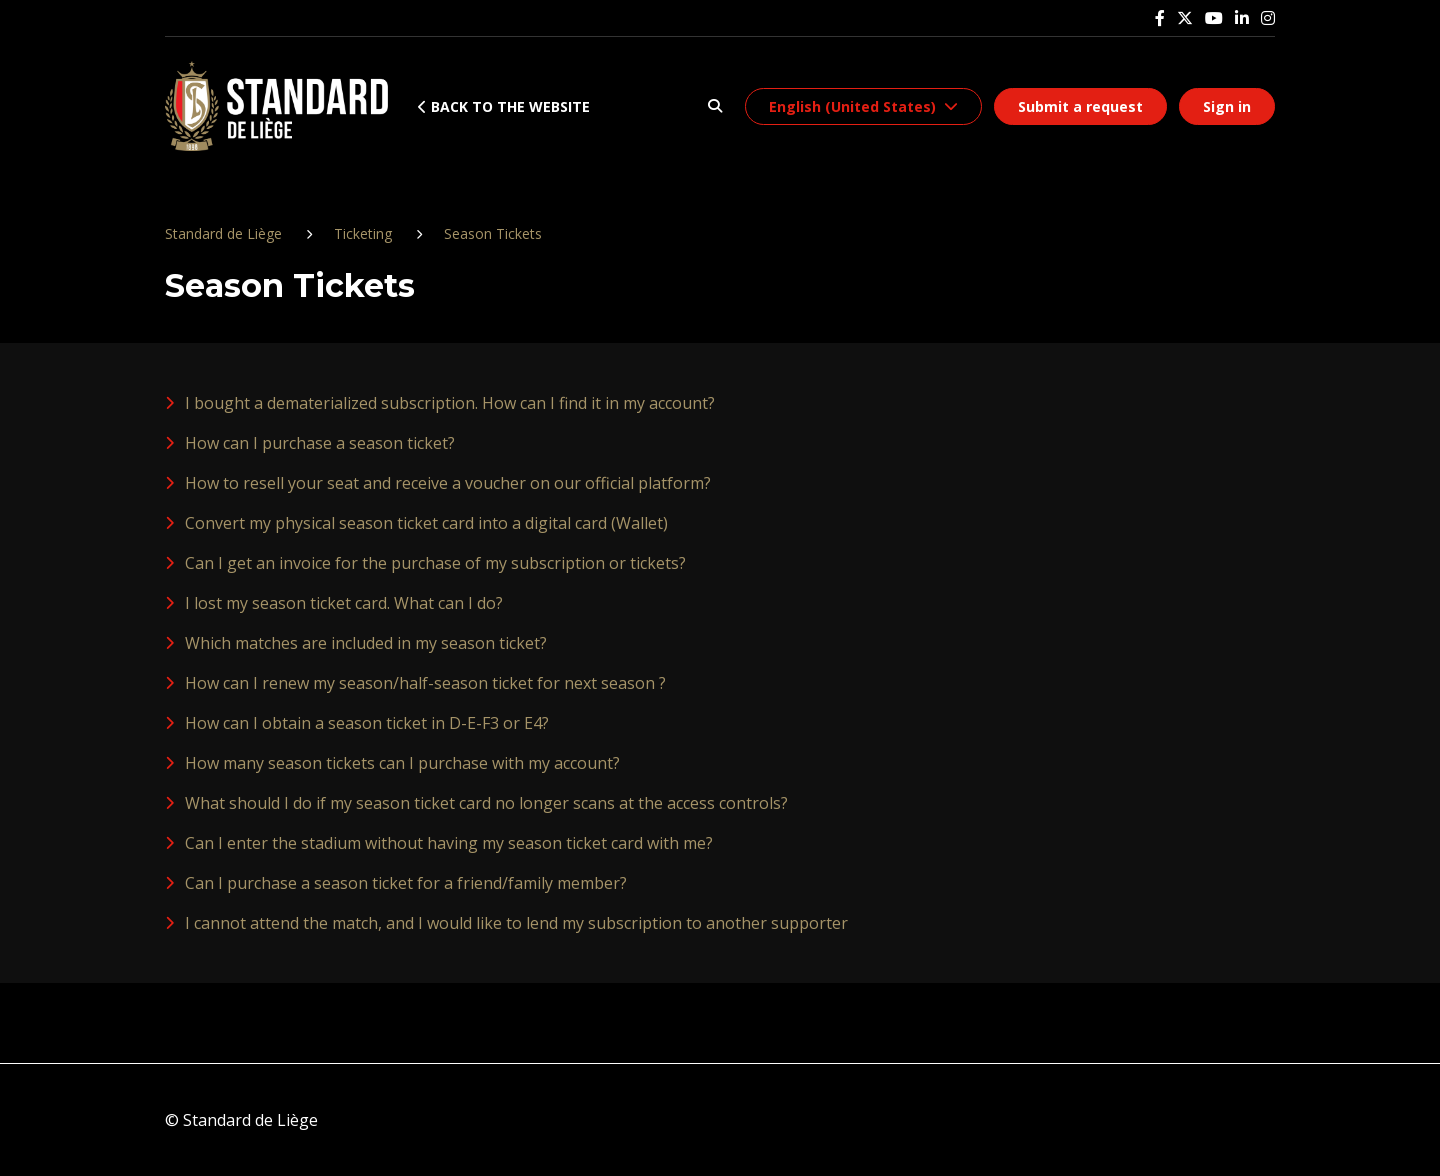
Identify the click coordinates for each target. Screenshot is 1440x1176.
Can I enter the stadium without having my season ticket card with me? (449, 843)
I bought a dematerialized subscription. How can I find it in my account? (450, 403)
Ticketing (363, 233)
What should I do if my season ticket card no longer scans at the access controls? (486, 803)
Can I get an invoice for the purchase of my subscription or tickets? (435, 563)
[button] (714, 106)
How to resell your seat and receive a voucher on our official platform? (448, 483)
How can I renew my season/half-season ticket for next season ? (425, 683)
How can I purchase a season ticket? (320, 443)
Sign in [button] (1227, 106)
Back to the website (504, 106)
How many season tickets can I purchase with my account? (402, 763)
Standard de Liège (223, 233)
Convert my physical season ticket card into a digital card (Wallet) (426, 523)
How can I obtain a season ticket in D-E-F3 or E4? (367, 723)
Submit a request (1080, 106)
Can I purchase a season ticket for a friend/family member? (406, 883)
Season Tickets (493, 233)
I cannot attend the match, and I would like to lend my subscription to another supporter (516, 923)
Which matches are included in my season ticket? (366, 643)
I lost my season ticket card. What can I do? (344, 603)
